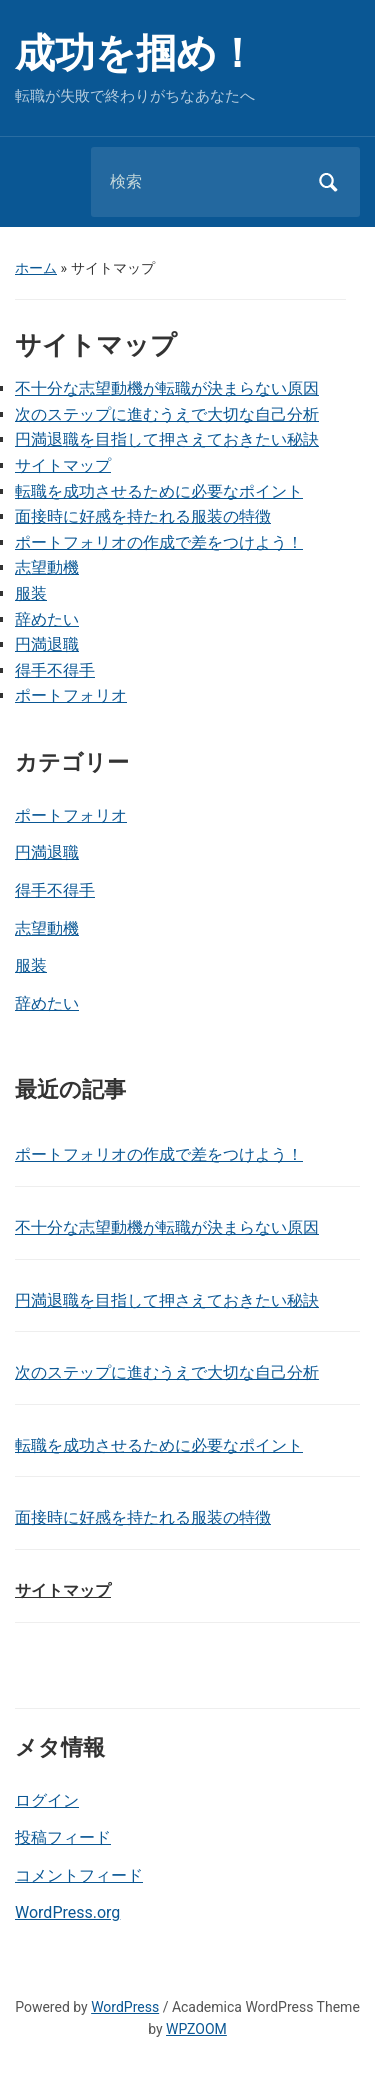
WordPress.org (67, 1912)
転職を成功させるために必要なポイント (159, 491)
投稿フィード (63, 1837)
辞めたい (47, 1003)
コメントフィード (79, 1875)
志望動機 (47, 928)
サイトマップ (63, 465)
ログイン (47, 1800)
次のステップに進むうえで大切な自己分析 (167, 414)
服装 (31, 965)
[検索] (200, 182)
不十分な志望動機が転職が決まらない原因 (167, 388)
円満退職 (47, 852)
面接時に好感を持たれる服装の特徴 (143, 516)
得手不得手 (55, 890)
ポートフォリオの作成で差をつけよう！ (159, 542)
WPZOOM (196, 2029)
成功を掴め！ (136, 53)
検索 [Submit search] (328, 182)
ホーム (36, 268)
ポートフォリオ (71, 815)
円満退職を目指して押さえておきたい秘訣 (167, 439)
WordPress (125, 2007)
